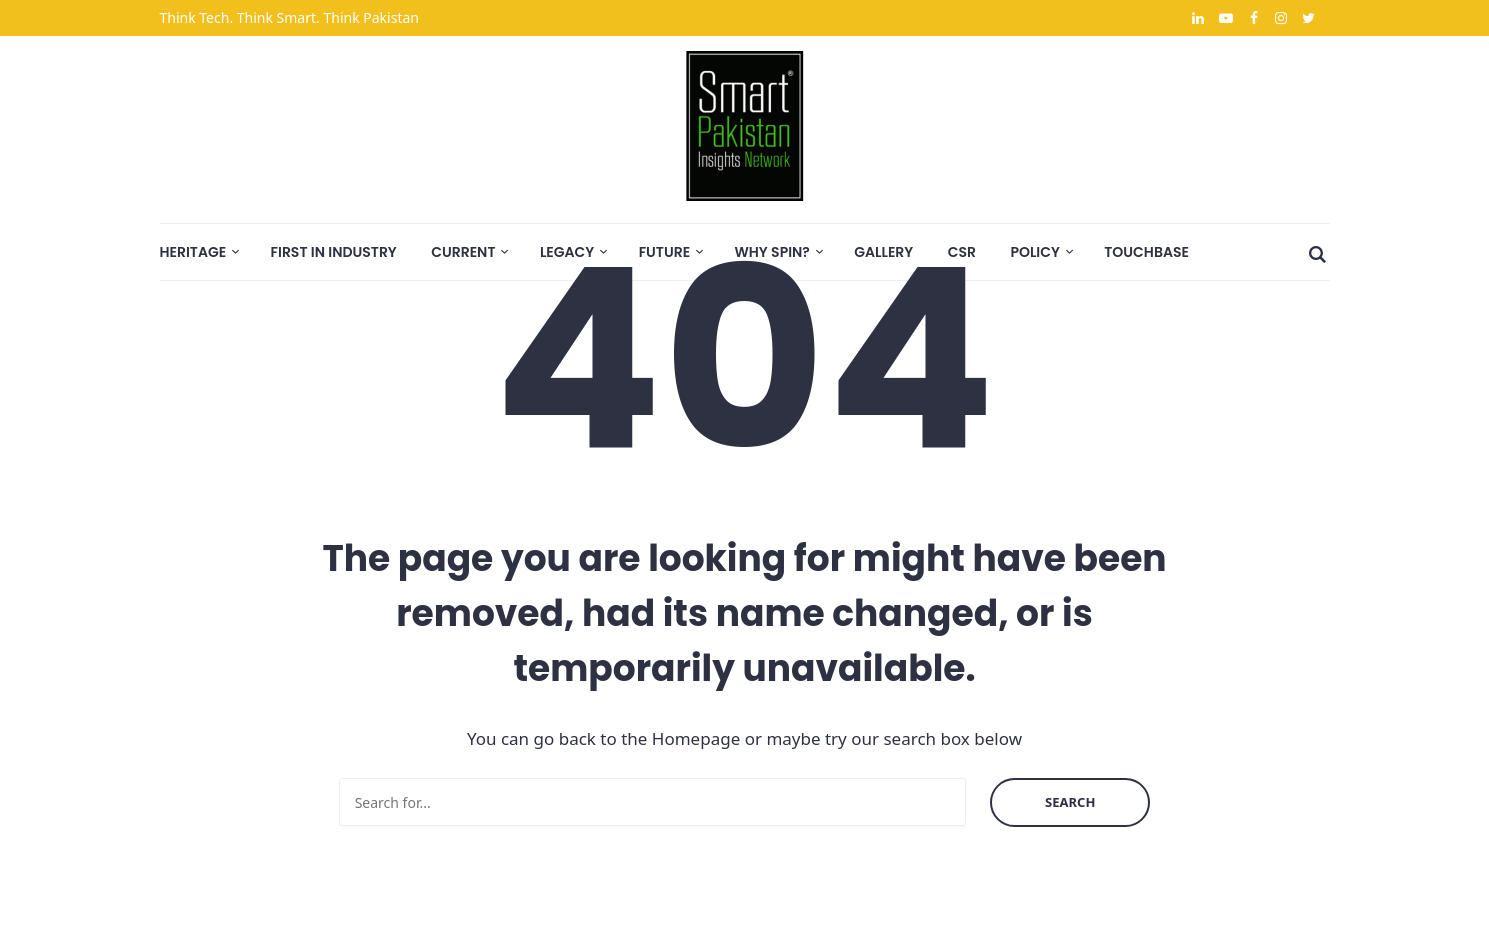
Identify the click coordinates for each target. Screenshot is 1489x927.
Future (664, 252)
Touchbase (1146, 252)
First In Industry (334, 252)
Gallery (883, 252)
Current (463, 252)
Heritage (193, 252)
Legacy (567, 252)
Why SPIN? (772, 252)
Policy (1034, 252)
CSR (962, 252)
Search (1070, 802)
